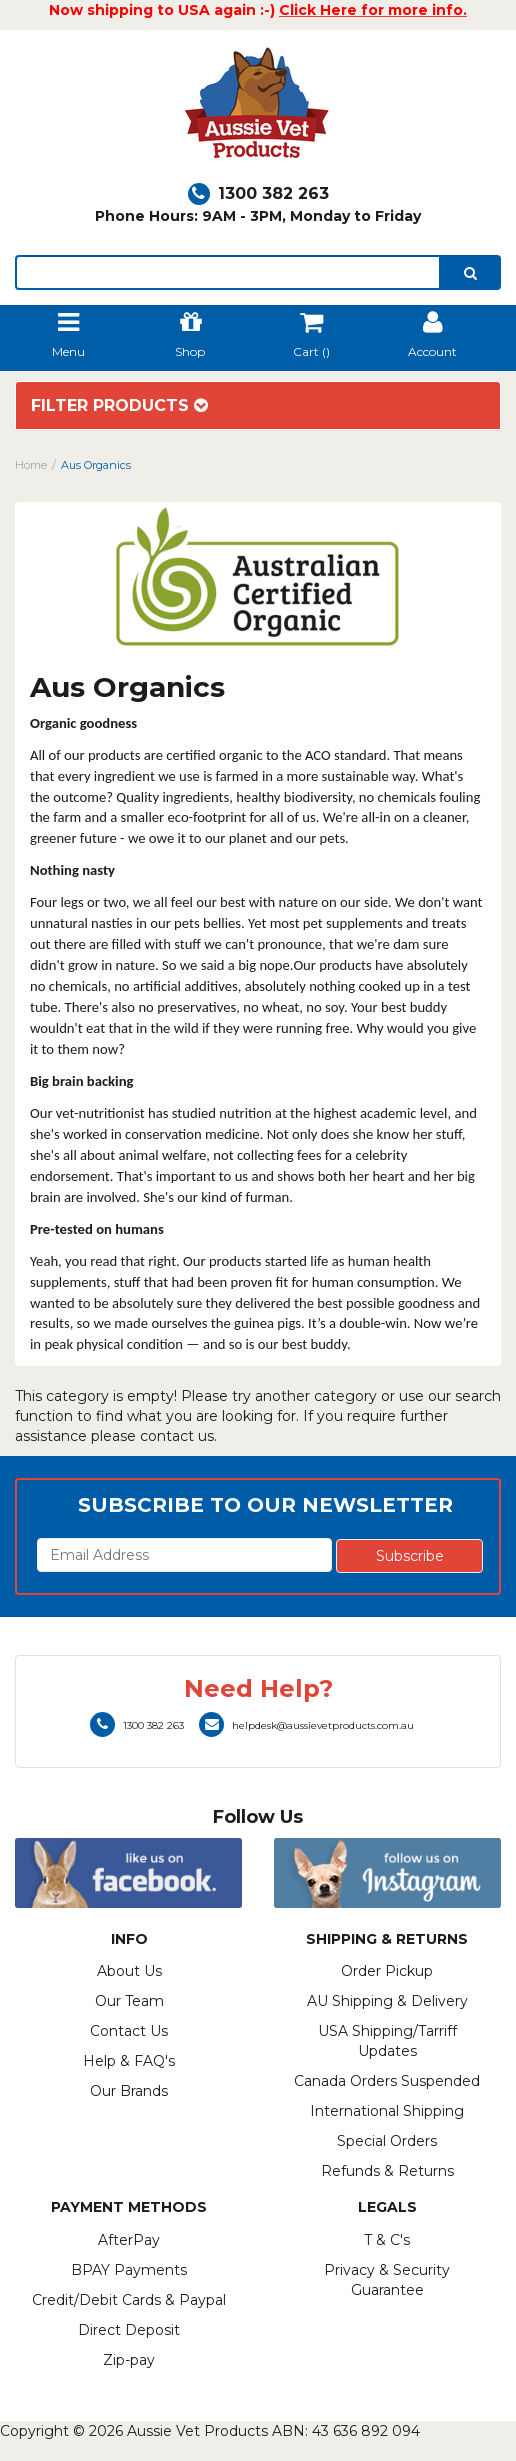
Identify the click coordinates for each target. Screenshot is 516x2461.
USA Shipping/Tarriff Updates (387, 2041)
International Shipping (387, 2111)
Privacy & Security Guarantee (387, 2280)
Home (31, 465)
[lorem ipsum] (228, 272)
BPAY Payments (129, 2270)
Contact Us (129, 2031)
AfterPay (129, 2240)
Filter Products (119, 406)
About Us (129, 1971)
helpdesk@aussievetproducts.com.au (306, 1725)
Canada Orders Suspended (387, 2081)
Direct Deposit (129, 2330)
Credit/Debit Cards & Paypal (129, 2300)
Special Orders (387, 2141)
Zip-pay (129, 2360)
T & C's (387, 2240)
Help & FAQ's (129, 2061)
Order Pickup (387, 1971)
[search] (470, 272)
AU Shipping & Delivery (387, 2001)
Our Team (129, 2001)
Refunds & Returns (387, 2171)
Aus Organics (96, 465)
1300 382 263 (258, 193)
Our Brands (129, 2091)
